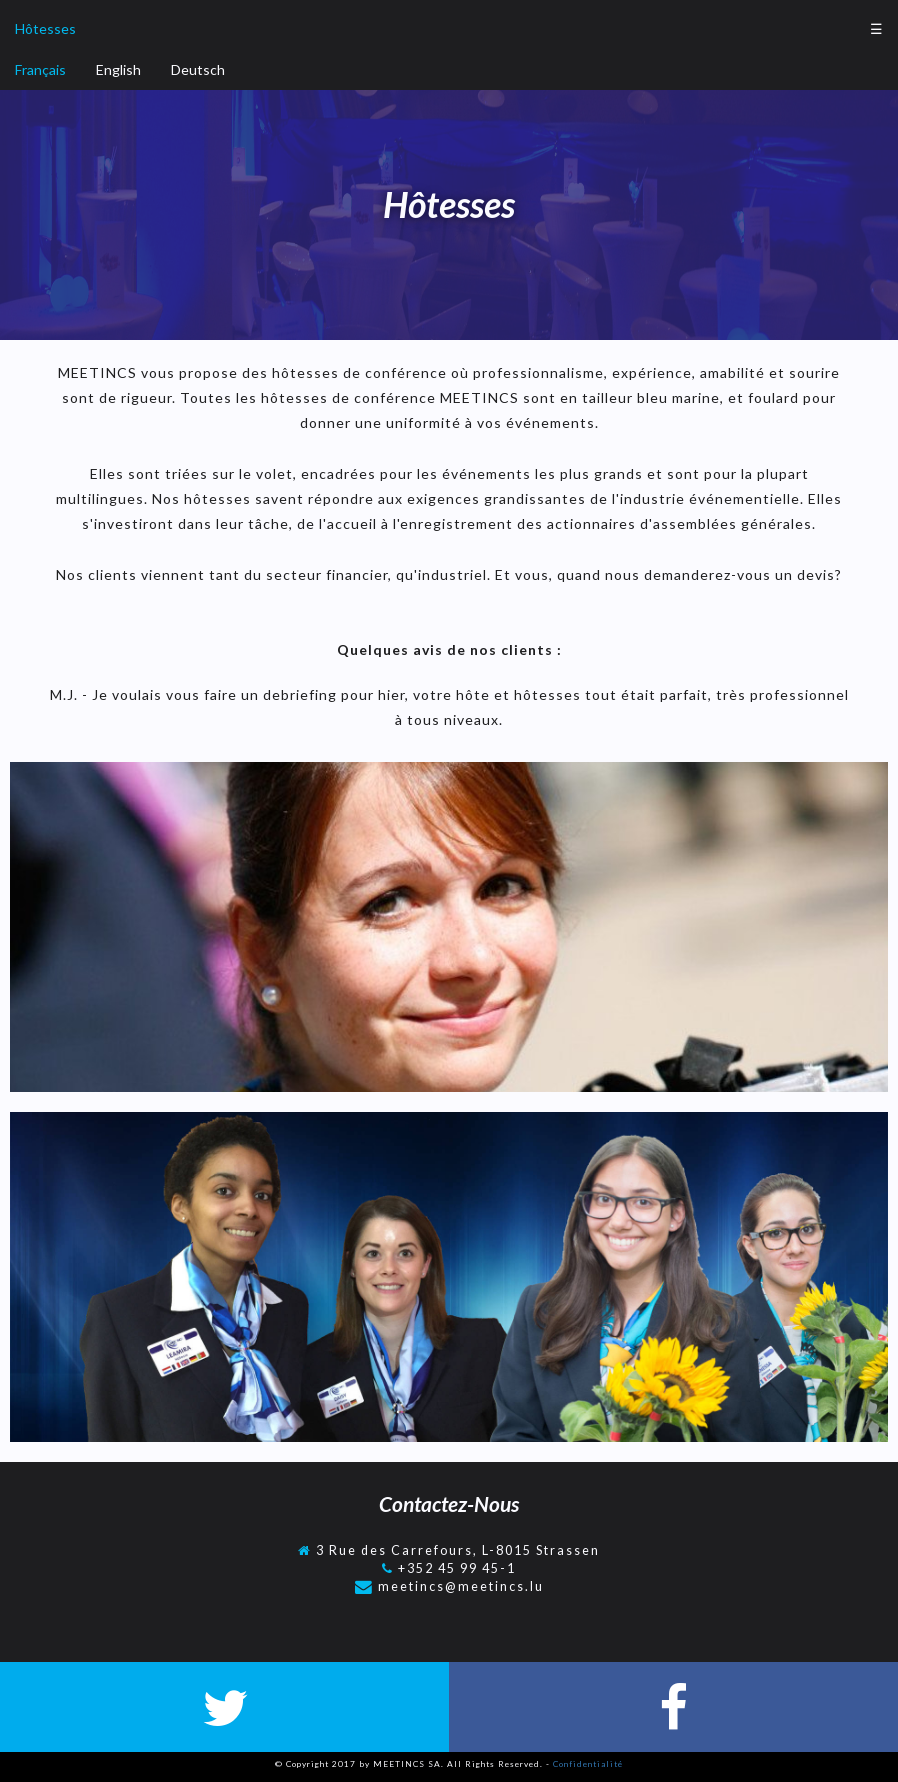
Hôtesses (45, 28)
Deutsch (198, 69)
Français (40, 69)
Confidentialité (588, 1764)
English (118, 69)
